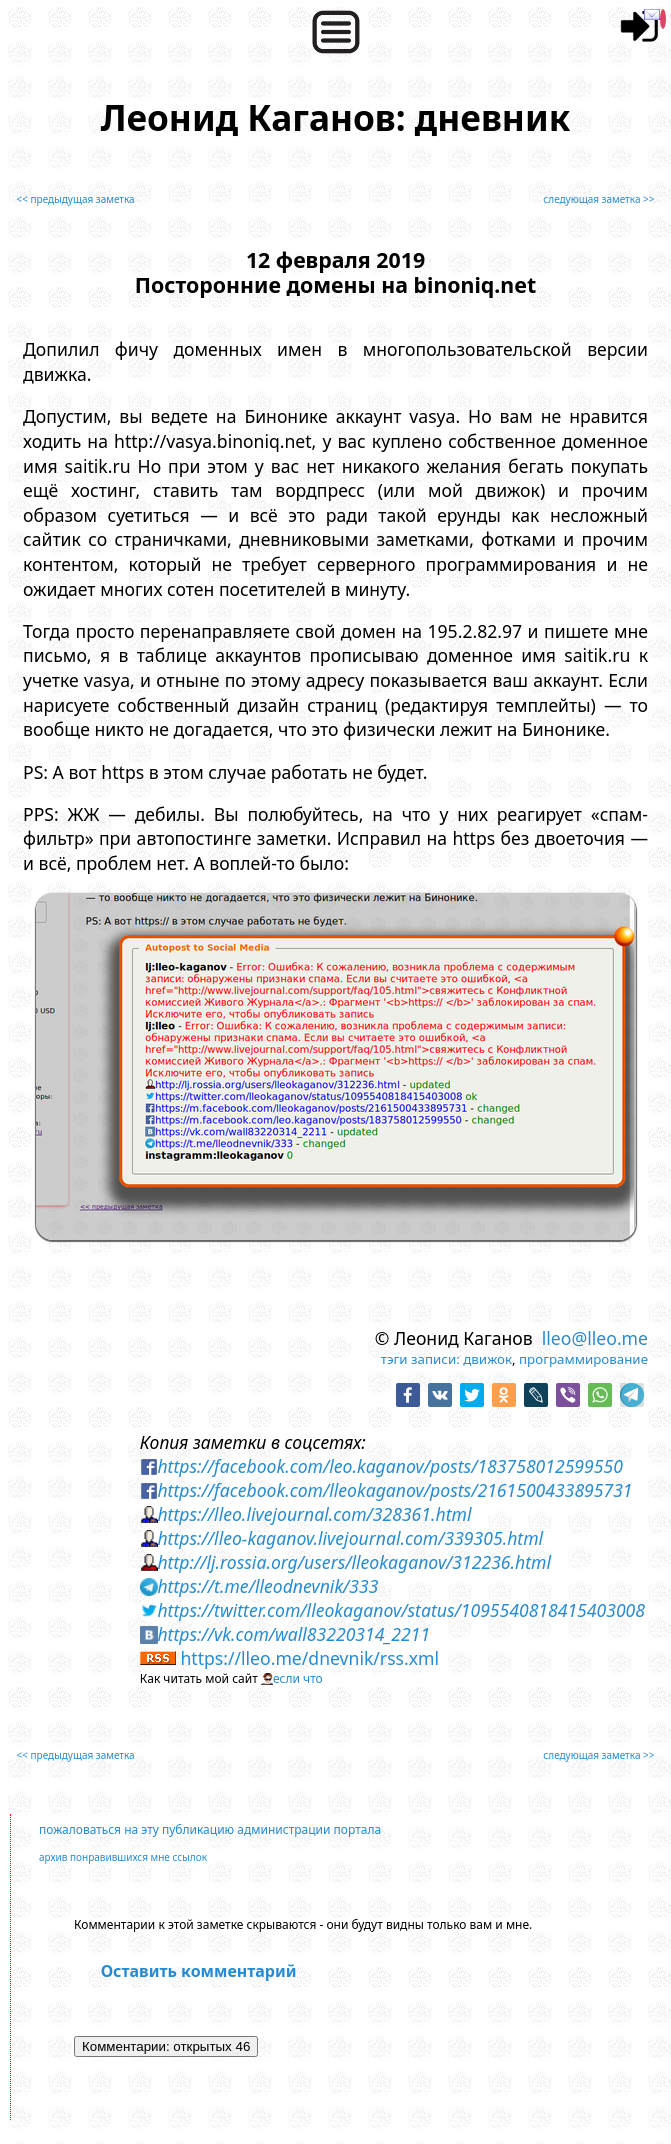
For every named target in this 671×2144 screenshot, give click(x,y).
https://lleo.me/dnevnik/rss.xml (309, 1658)
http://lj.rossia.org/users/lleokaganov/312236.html (354, 1562)
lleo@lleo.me (595, 1338)
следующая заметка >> (598, 199)
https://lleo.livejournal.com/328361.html (314, 1514)
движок (487, 1359)
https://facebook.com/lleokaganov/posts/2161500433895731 (394, 1490)
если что (298, 1678)
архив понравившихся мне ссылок (123, 1857)
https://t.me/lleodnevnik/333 (267, 1586)
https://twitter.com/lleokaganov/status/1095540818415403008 (401, 1610)
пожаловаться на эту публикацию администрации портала (210, 1829)
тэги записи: (420, 1359)
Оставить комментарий (199, 1971)
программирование (583, 1359)
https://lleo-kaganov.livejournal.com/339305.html (350, 1538)
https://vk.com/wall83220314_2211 (293, 1634)
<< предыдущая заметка (76, 199)
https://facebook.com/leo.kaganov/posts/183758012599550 (389, 1466)
